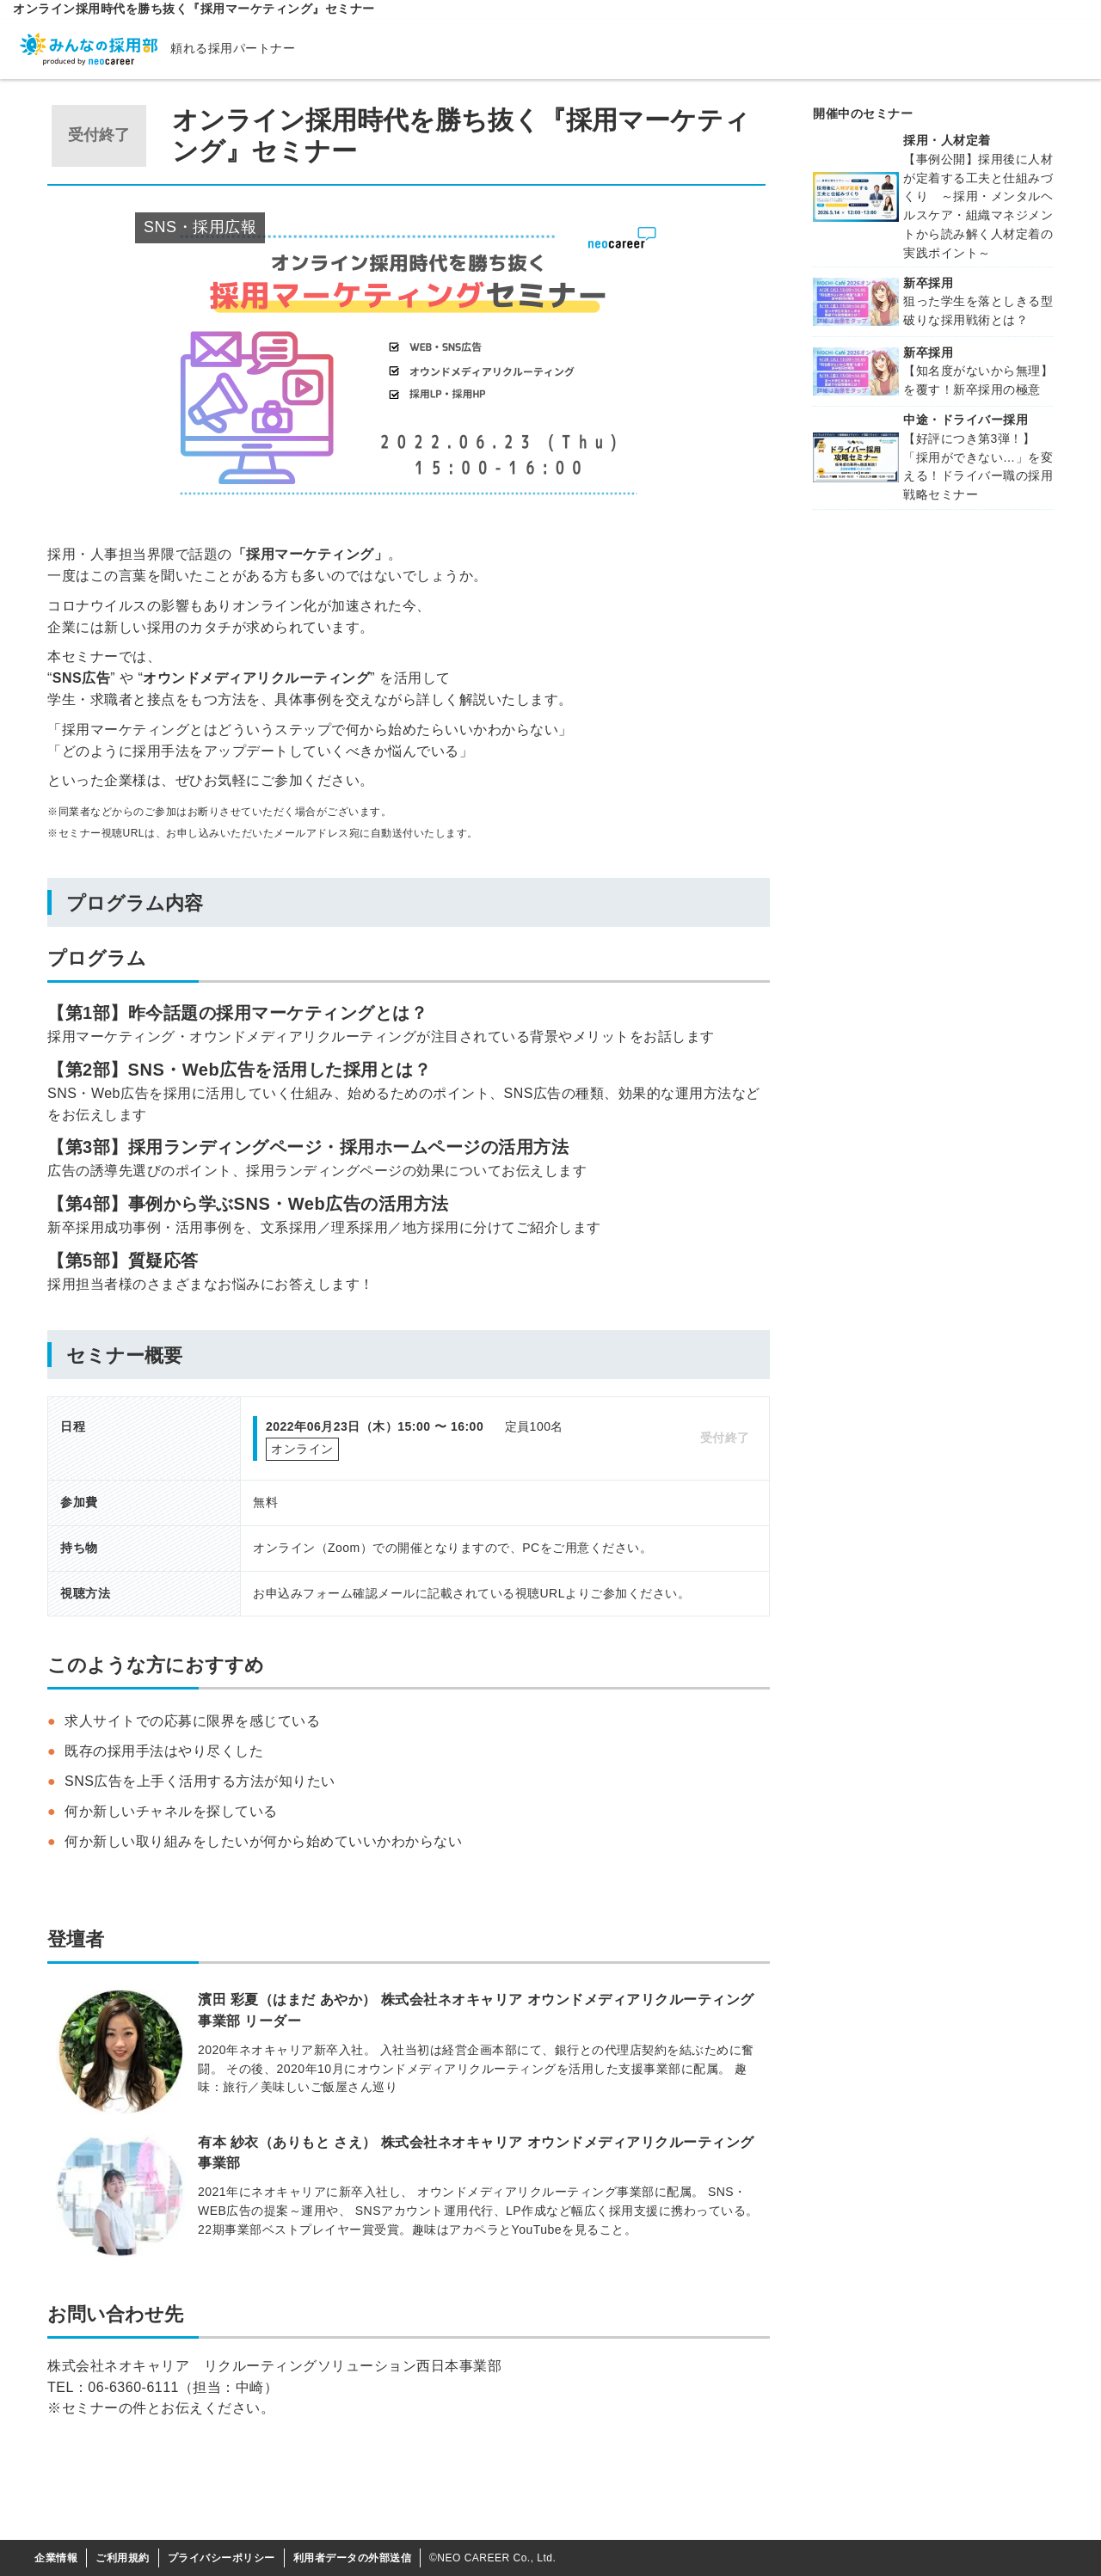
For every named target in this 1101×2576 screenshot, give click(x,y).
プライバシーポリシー (221, 2558)
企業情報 (55, 2558)
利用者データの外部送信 (352, 2558)
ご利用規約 (122, 2558)
